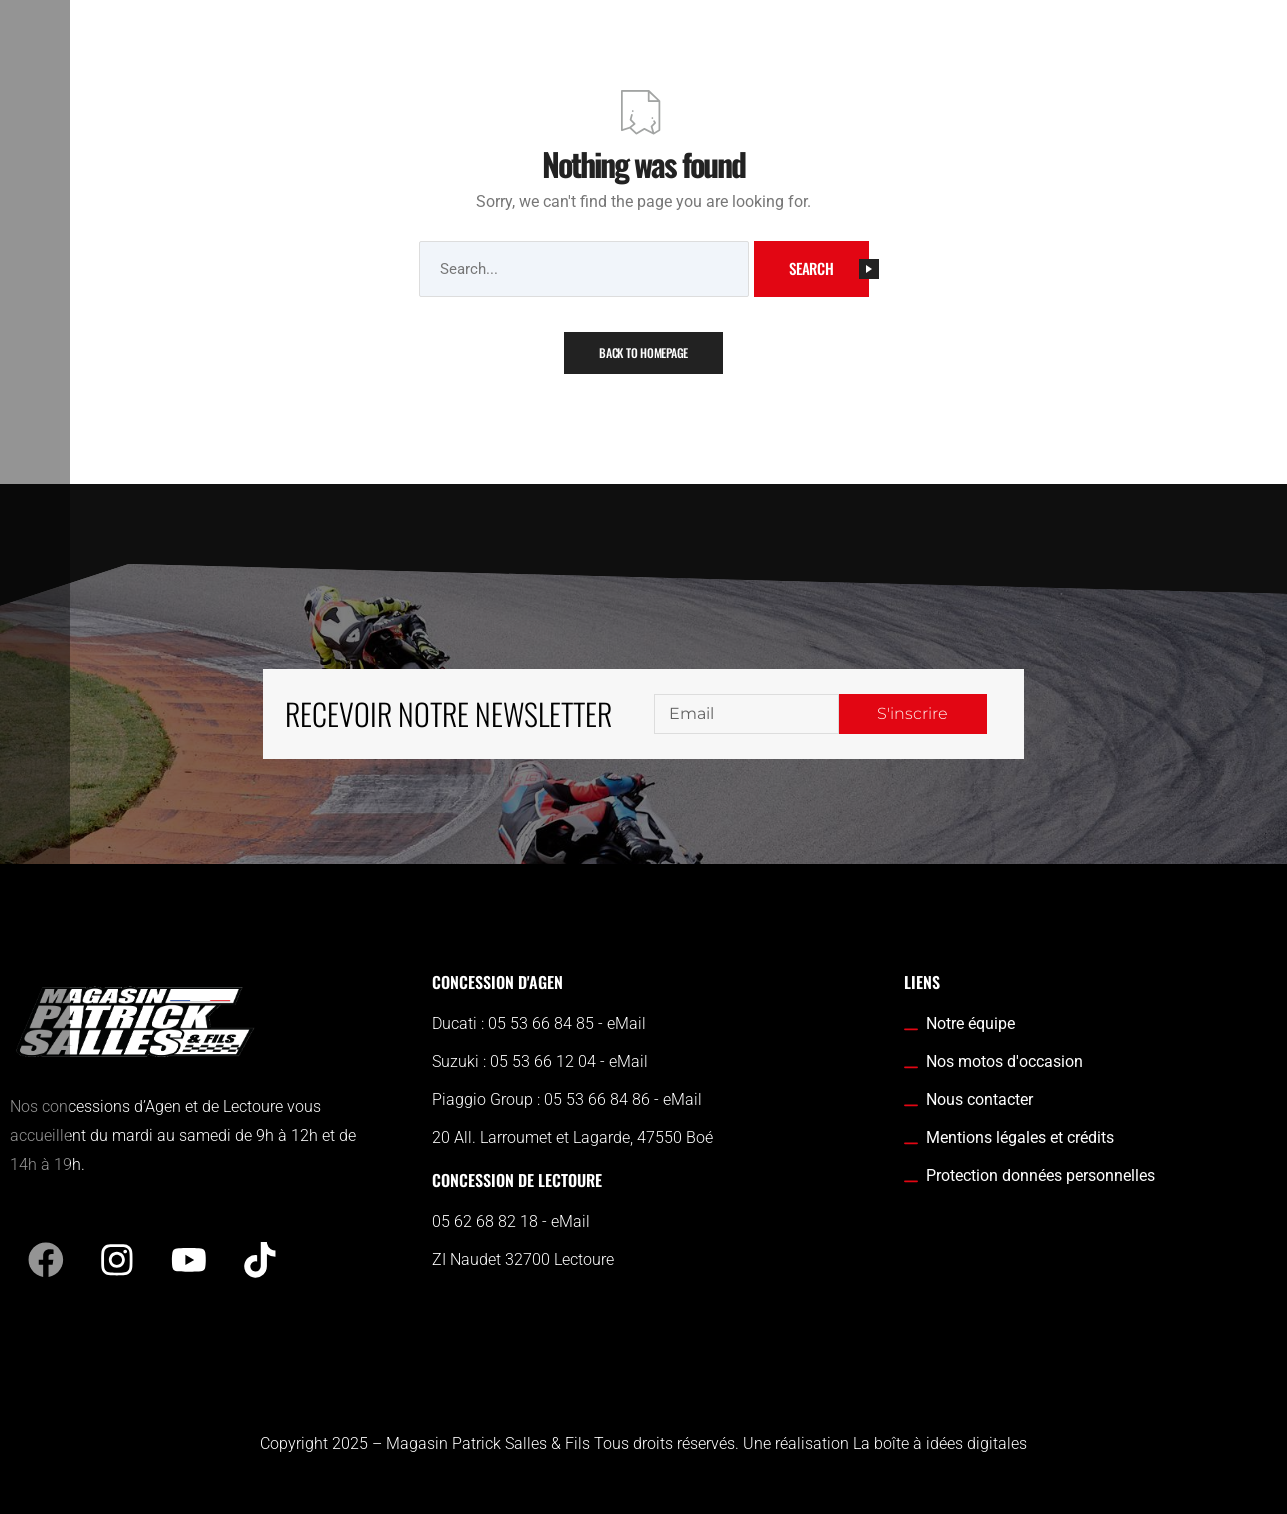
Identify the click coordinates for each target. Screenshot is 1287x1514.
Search (829, 268)
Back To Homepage (643, 352)
